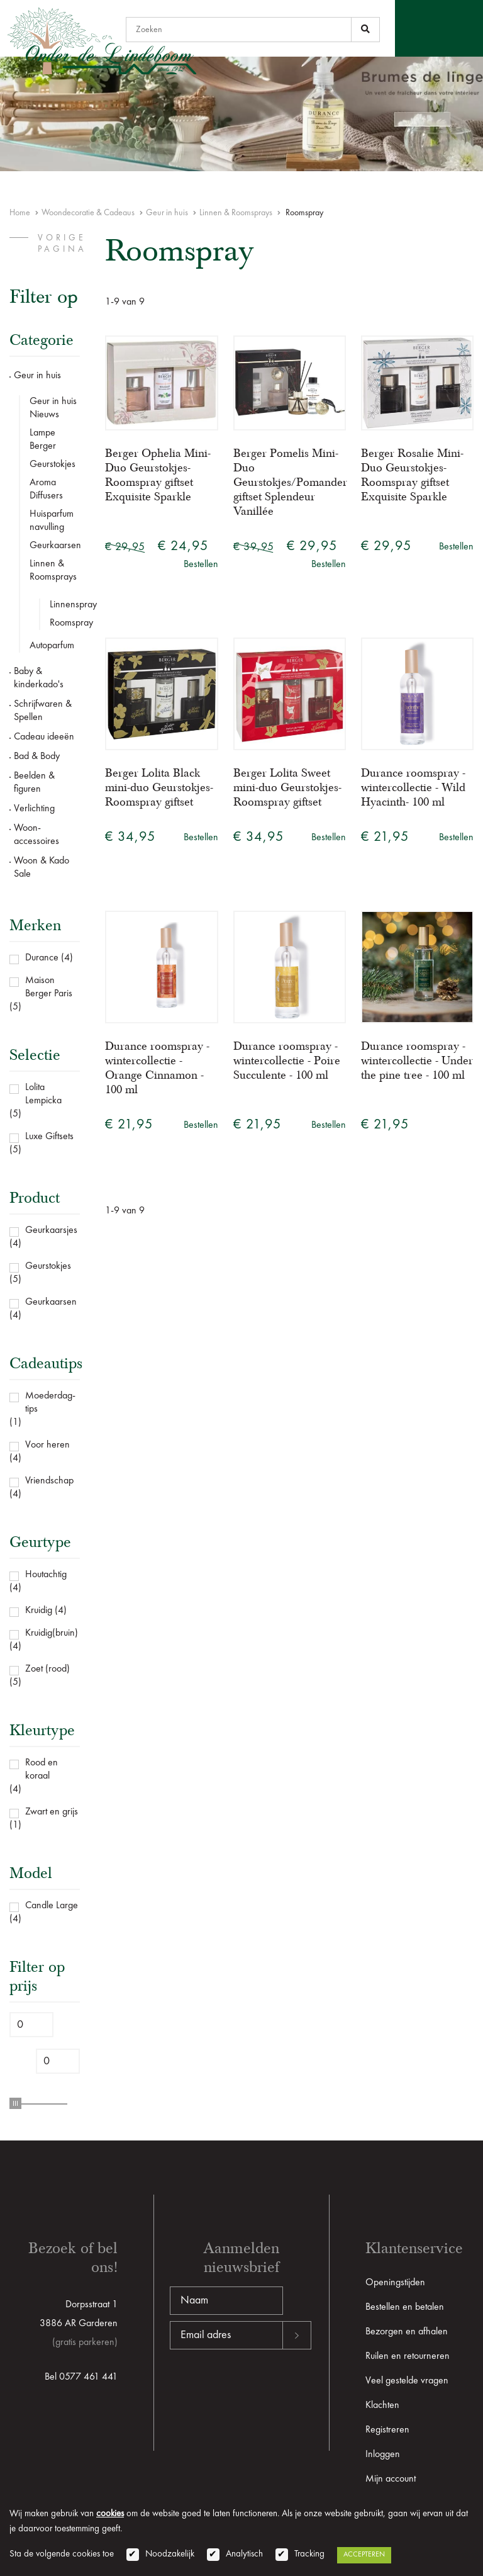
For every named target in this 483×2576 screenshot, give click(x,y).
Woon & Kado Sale (41, 867)
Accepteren (364, 2554)
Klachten (382, 2405)
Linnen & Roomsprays (235, 212)
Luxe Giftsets (49, 1137)
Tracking (309, 2554)
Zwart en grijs (51, 1812)
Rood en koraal (41, 1769)
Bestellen (201, 565)
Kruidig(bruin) (51, 1633)
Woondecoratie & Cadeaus (88, 212)
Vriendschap (49, 1481)
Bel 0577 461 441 (81, 2377)
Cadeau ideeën (44, 737)
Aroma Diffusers (46, 489)
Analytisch (244, 2554)
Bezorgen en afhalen (406, 2332)
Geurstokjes (52, 464)
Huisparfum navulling (52, 520)
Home (19, 212)
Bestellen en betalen (404, 2307)
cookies (110, 2514)
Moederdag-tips (50, 1402)
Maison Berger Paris (48, 987)
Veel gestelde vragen (406, 2381)
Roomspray (65, 623)
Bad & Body (37, 756)
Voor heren (47, 1445)
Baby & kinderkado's (39, 678)
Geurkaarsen (55, 546)
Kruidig (38, 1611)
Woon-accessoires (36, 834)
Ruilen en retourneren (407, 2356)
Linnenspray (65, 605)
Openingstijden (395, 2283)
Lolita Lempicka (43, 1094)
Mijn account (390, 2479)
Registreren (387, 2430)
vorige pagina (62, 243)
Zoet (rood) (47, 1669)
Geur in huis (167, 212)
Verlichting (34, 809)
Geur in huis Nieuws (53, 408)
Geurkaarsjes (51, 1230)
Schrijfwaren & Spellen (43, 711)
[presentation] (265, 2389)
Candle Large (51, 1906)
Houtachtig (46, 1575)
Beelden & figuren (34, 782)
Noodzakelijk (169, 2554)
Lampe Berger (43, 439)
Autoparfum (52, 646)
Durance (41, 958)
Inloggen (382, 2454)
